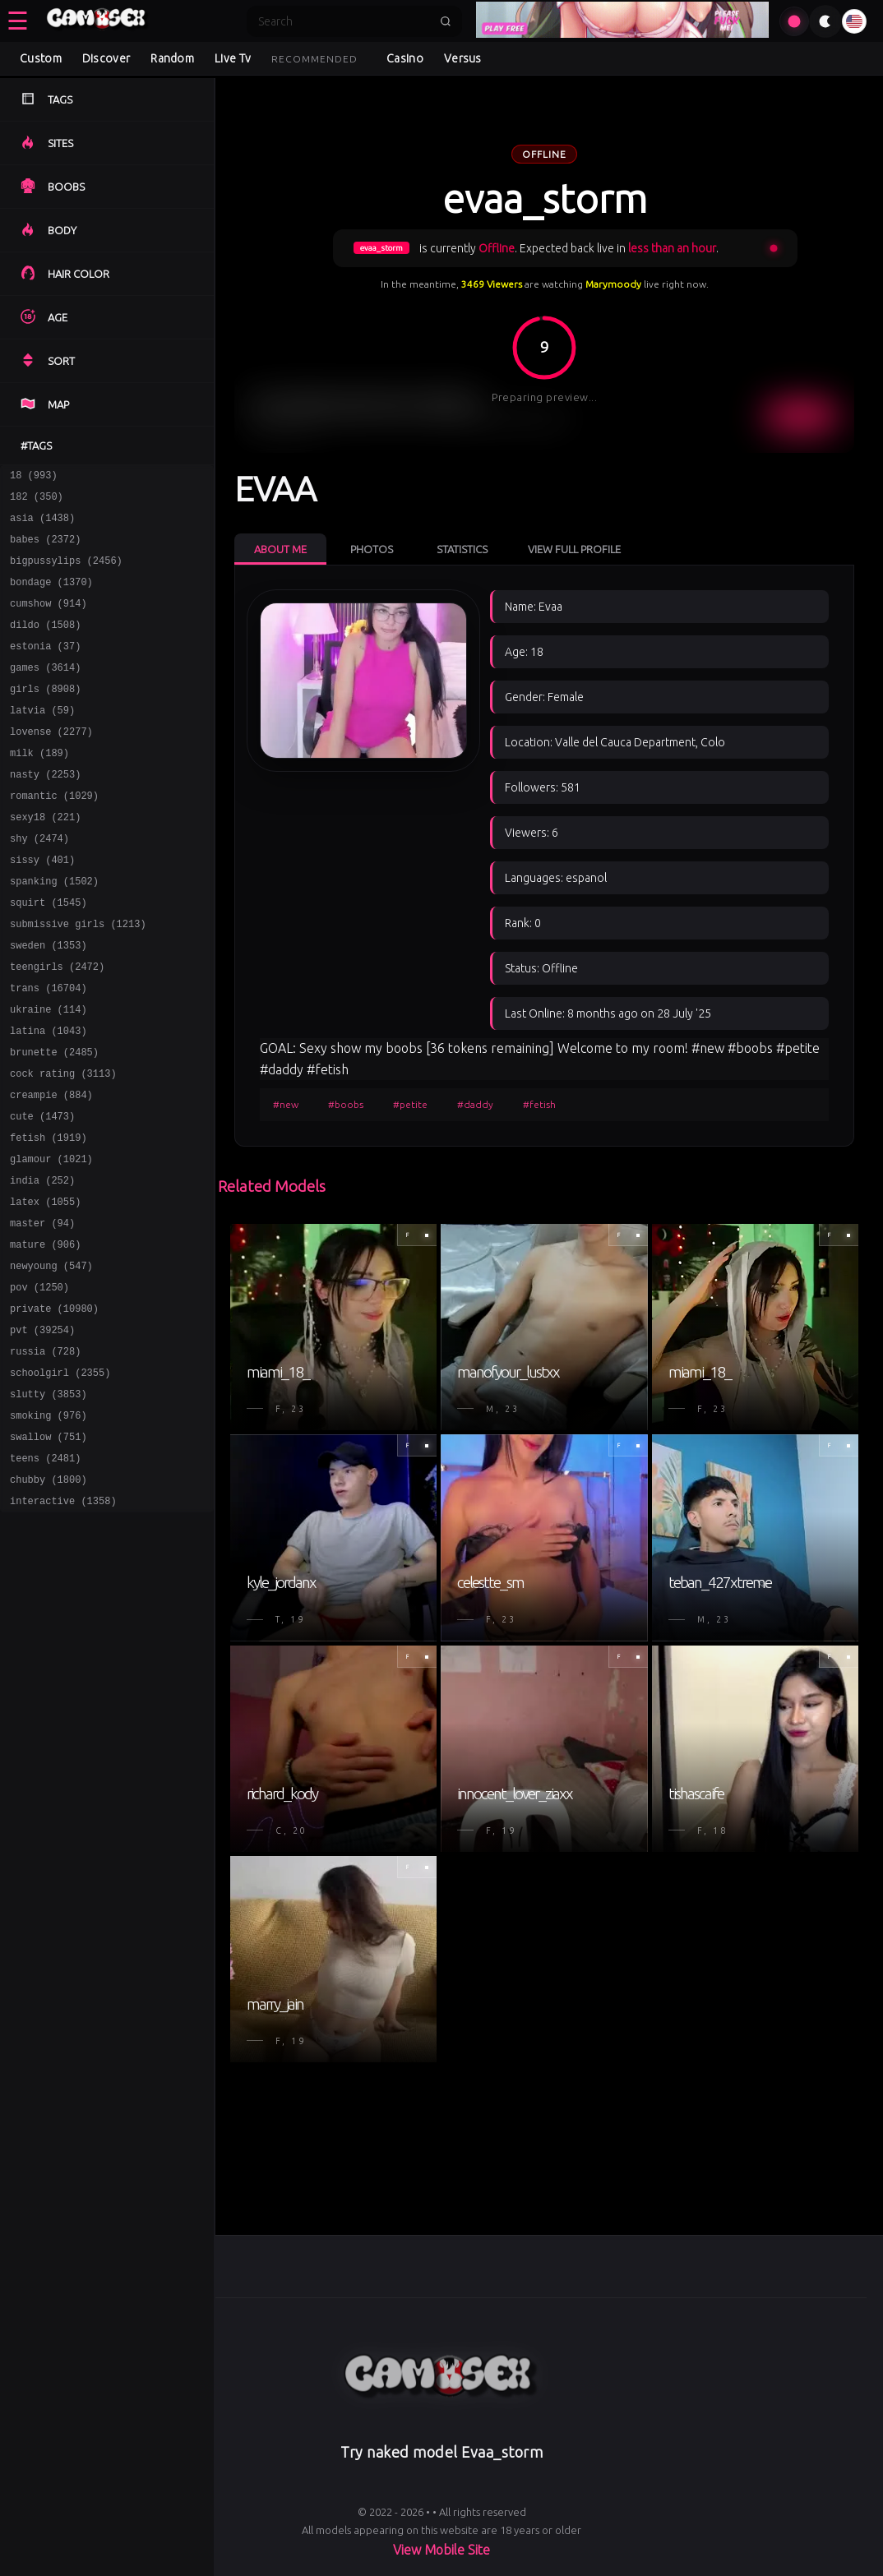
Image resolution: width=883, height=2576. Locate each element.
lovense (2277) (51, 763)
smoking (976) (48, 1526)
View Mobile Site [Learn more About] (441, 2549)
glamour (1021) (51, 1240)
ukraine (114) (48, 1073)
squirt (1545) (48, 954)
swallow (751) (48, 1550)
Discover (106, 58)
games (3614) (45, 692)
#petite (410, 1104)
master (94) (42, 1311)
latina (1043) (48, 1097)
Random (172, 58)
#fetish (539, 1104)
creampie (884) (51, 1168)
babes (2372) (45, 549)
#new (285, 1104)
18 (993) (34, 477)
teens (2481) (45, 1574)
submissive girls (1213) (78, 978)
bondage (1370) (51, 596)
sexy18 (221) (45, 859)
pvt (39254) (42, 1431)
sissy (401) (42, 906)
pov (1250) (39, 1383)
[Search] (343, 21)
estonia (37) (45, 668)
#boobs (345, 1104)
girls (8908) (45, 715)
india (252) (42, 1264)
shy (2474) (39, 882)
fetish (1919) (48, 1216)
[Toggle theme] (825, 21)
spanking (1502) (54, 930)
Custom (41, 58)
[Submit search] (445, 21)
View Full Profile (574, 549)
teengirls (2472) (57, 1025)
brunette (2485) (54, 1121)
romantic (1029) (54, 835)
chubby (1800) (48, 1597)
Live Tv (233, 58)
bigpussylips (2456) (66, 572)
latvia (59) (42, 739)
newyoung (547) (51, 1359)
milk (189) (39, 787)
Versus (463, 58)
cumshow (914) (48, 620)
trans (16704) (48, 1049)
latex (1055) (45, 1288)
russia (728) (45, 1454)
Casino (404, 58)
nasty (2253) (45, 811)
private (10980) (54, 1407)
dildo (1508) (45, 644)
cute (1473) (42, 1192)
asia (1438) (42, 525)
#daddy (475, 1104)
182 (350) (36, 501)
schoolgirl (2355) (60, 1478)
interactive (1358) (63, 1621)
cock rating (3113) (63, 1145)
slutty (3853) (48, 1502)
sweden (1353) (48, 1002)
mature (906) (45, 1335)
